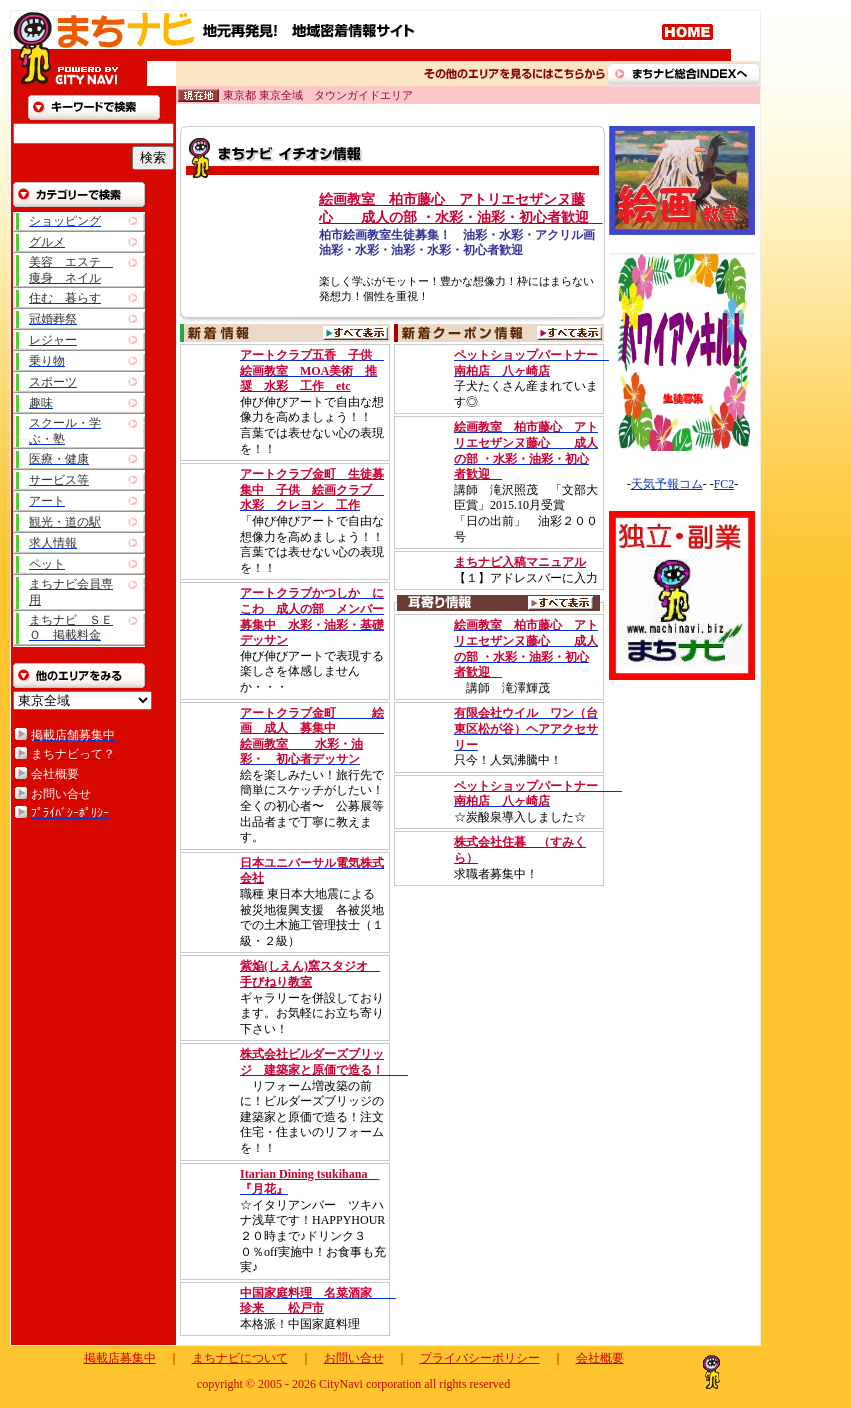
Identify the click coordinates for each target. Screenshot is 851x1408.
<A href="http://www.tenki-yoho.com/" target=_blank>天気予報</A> (683, 475)
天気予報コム (667, 484)
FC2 (724, 484)
